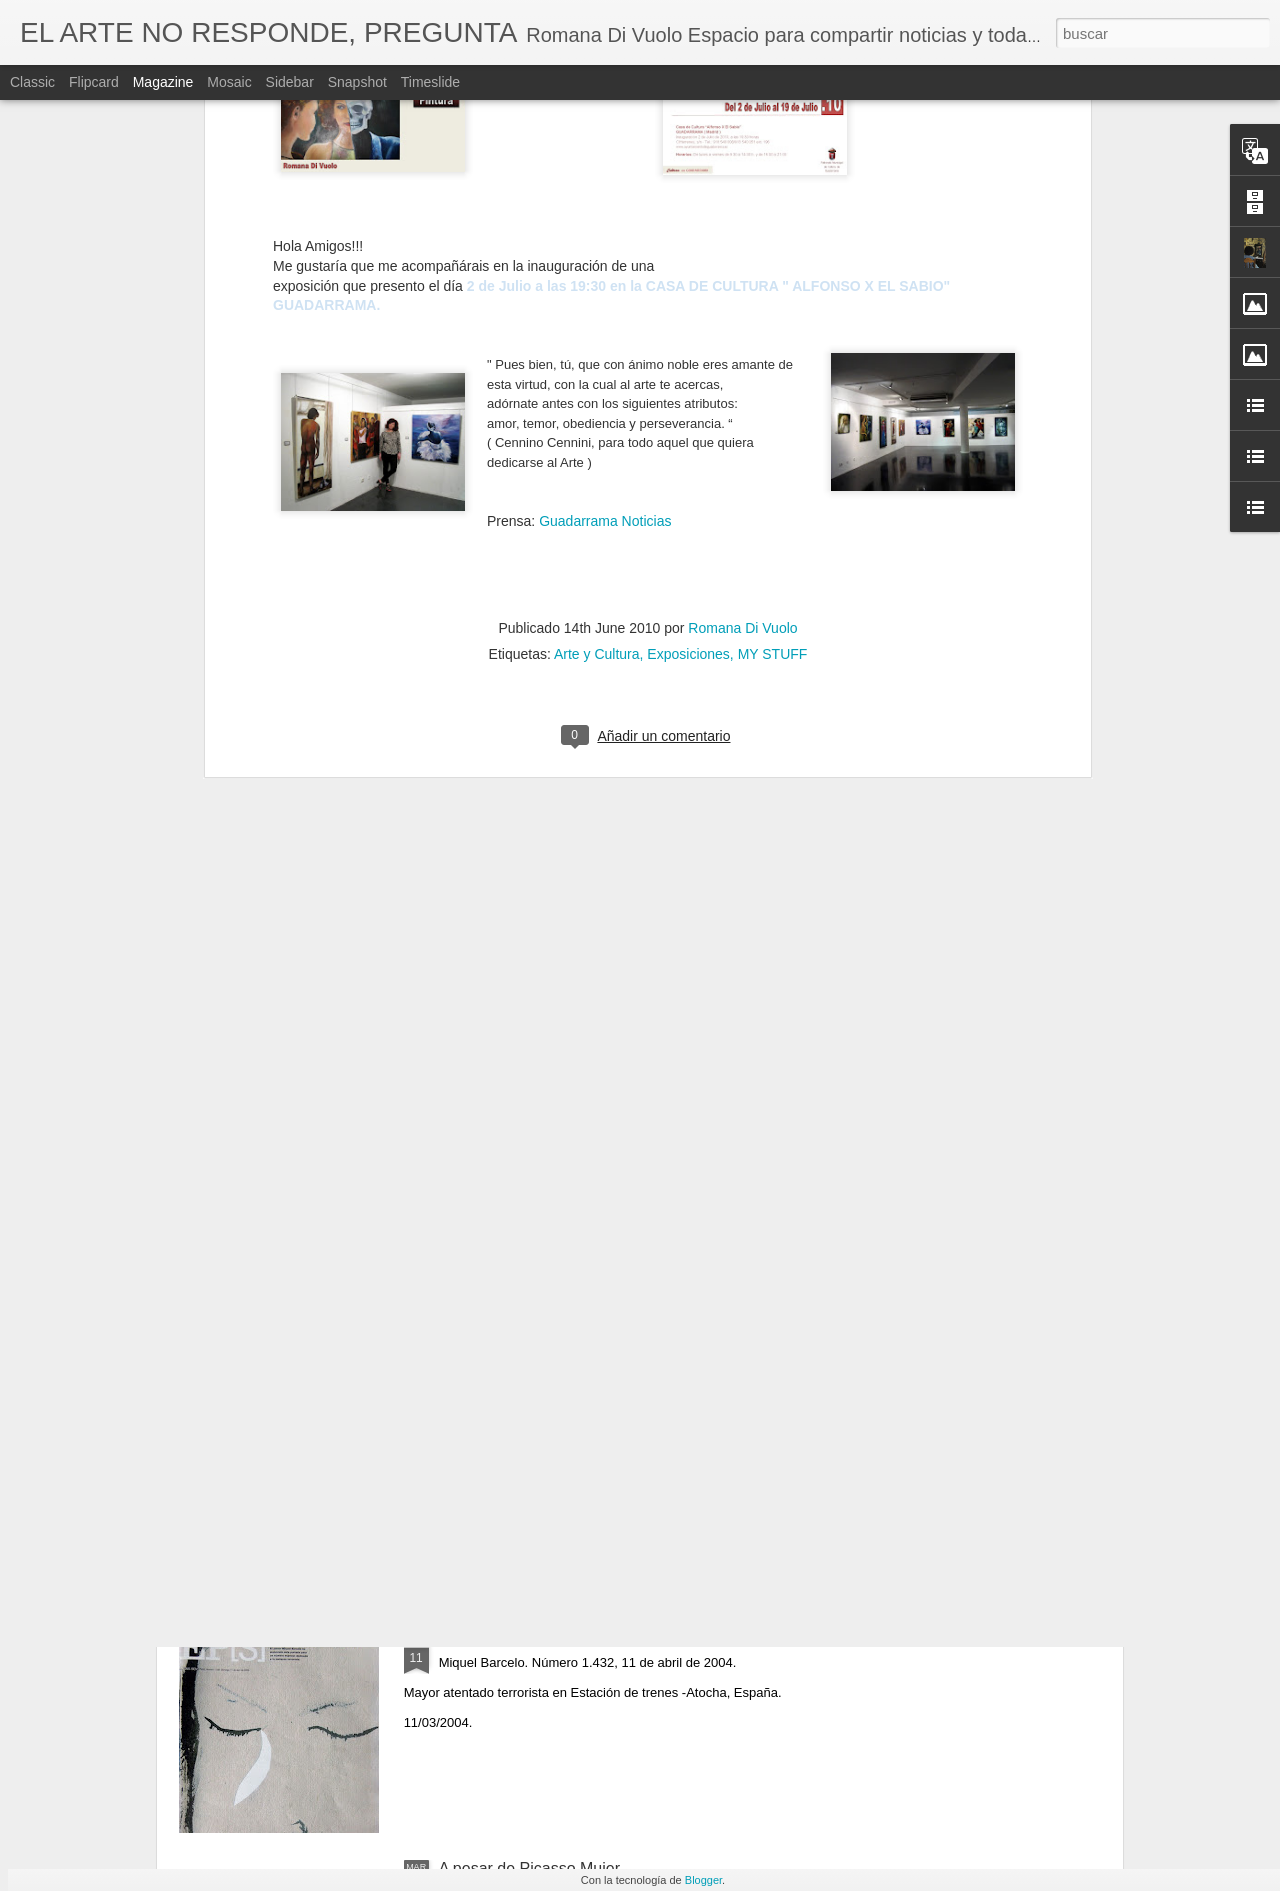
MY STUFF (773, 288)
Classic (32, 82)
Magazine (163, 82)
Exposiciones (688, 288)
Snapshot (357, 82)
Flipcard (94, 82)
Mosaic (229, 82)
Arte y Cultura (597, 288)
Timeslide (430, 82)
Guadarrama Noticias (605, 155)
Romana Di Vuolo (742, 262)
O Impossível (485, 1187)
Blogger (703, 1880)
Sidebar (290, 82)
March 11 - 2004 (497, 1641)
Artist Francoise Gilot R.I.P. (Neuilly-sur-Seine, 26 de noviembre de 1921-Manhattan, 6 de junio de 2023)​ (624, 1423)
